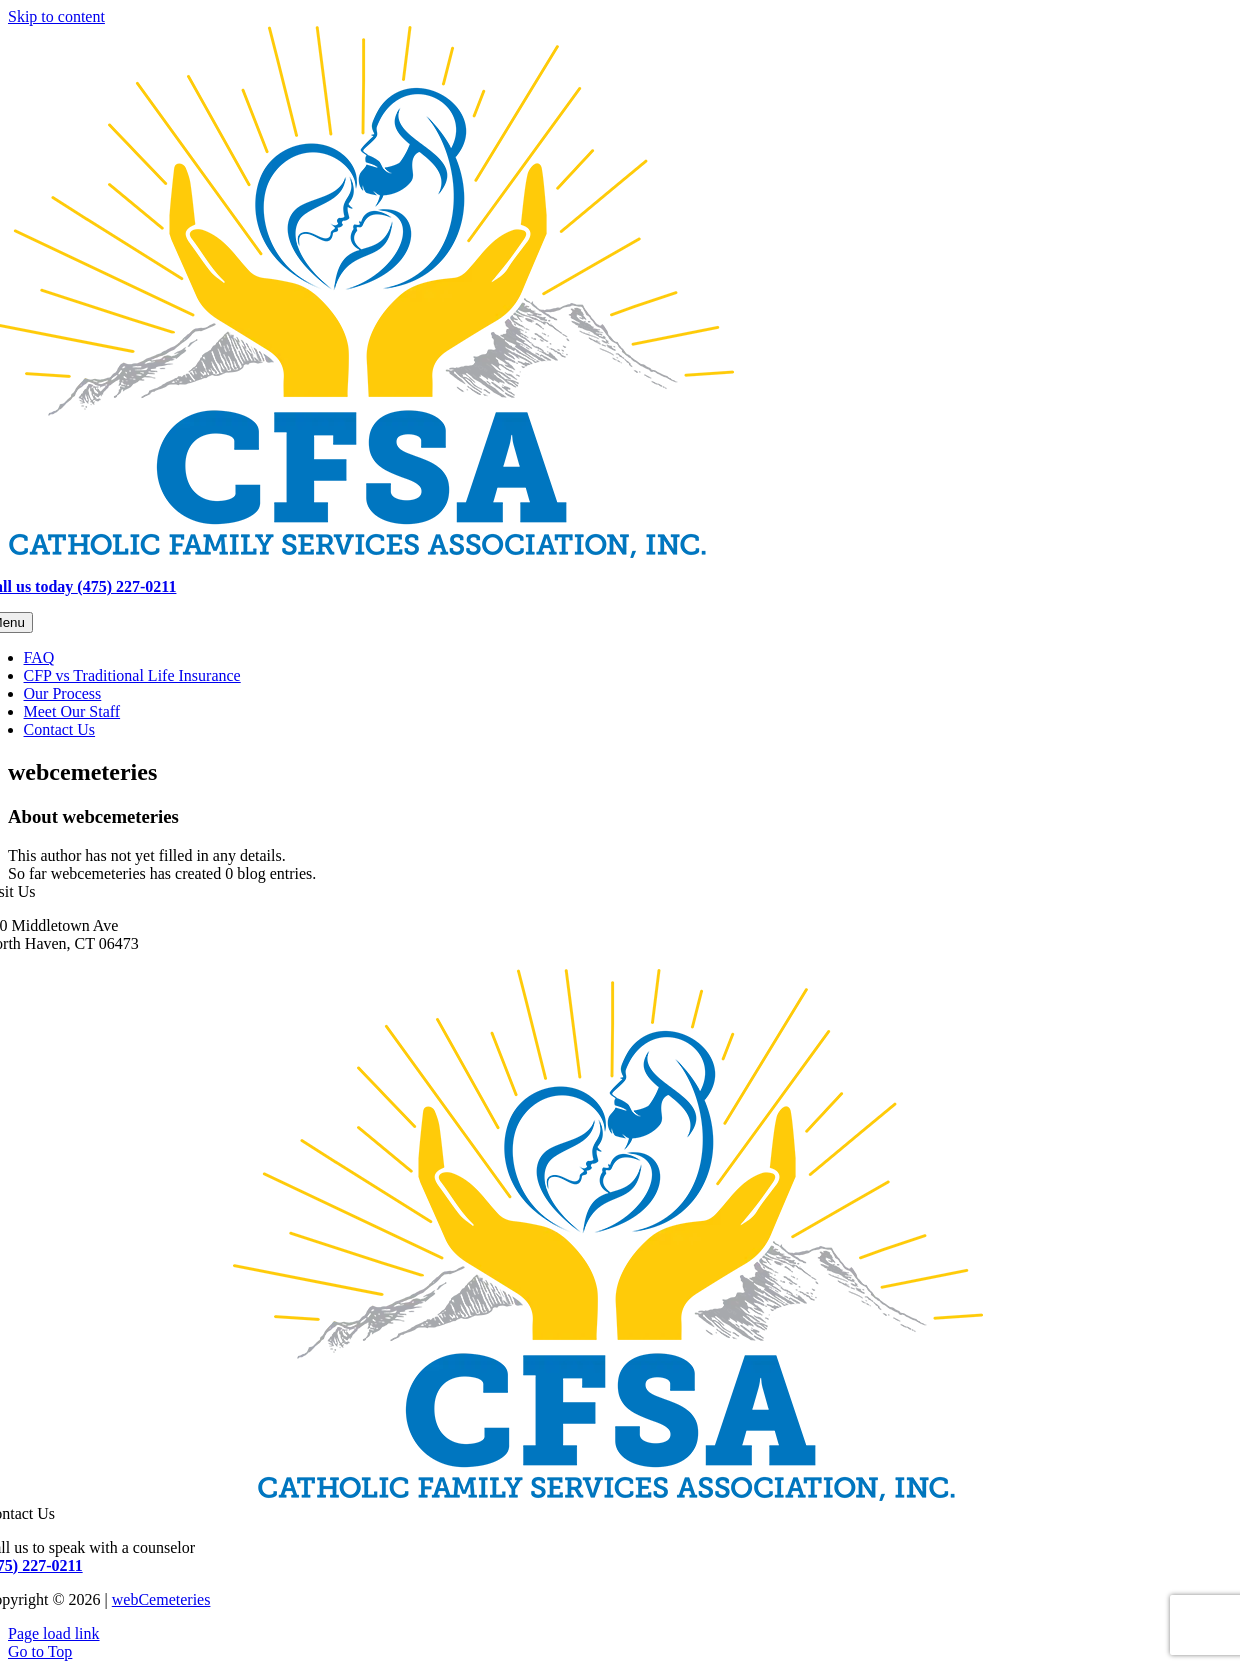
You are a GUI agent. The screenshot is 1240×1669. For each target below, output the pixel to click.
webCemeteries (161, 1599)
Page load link (54, 1633)
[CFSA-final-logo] (608, 1495)
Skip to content (56, 16)
